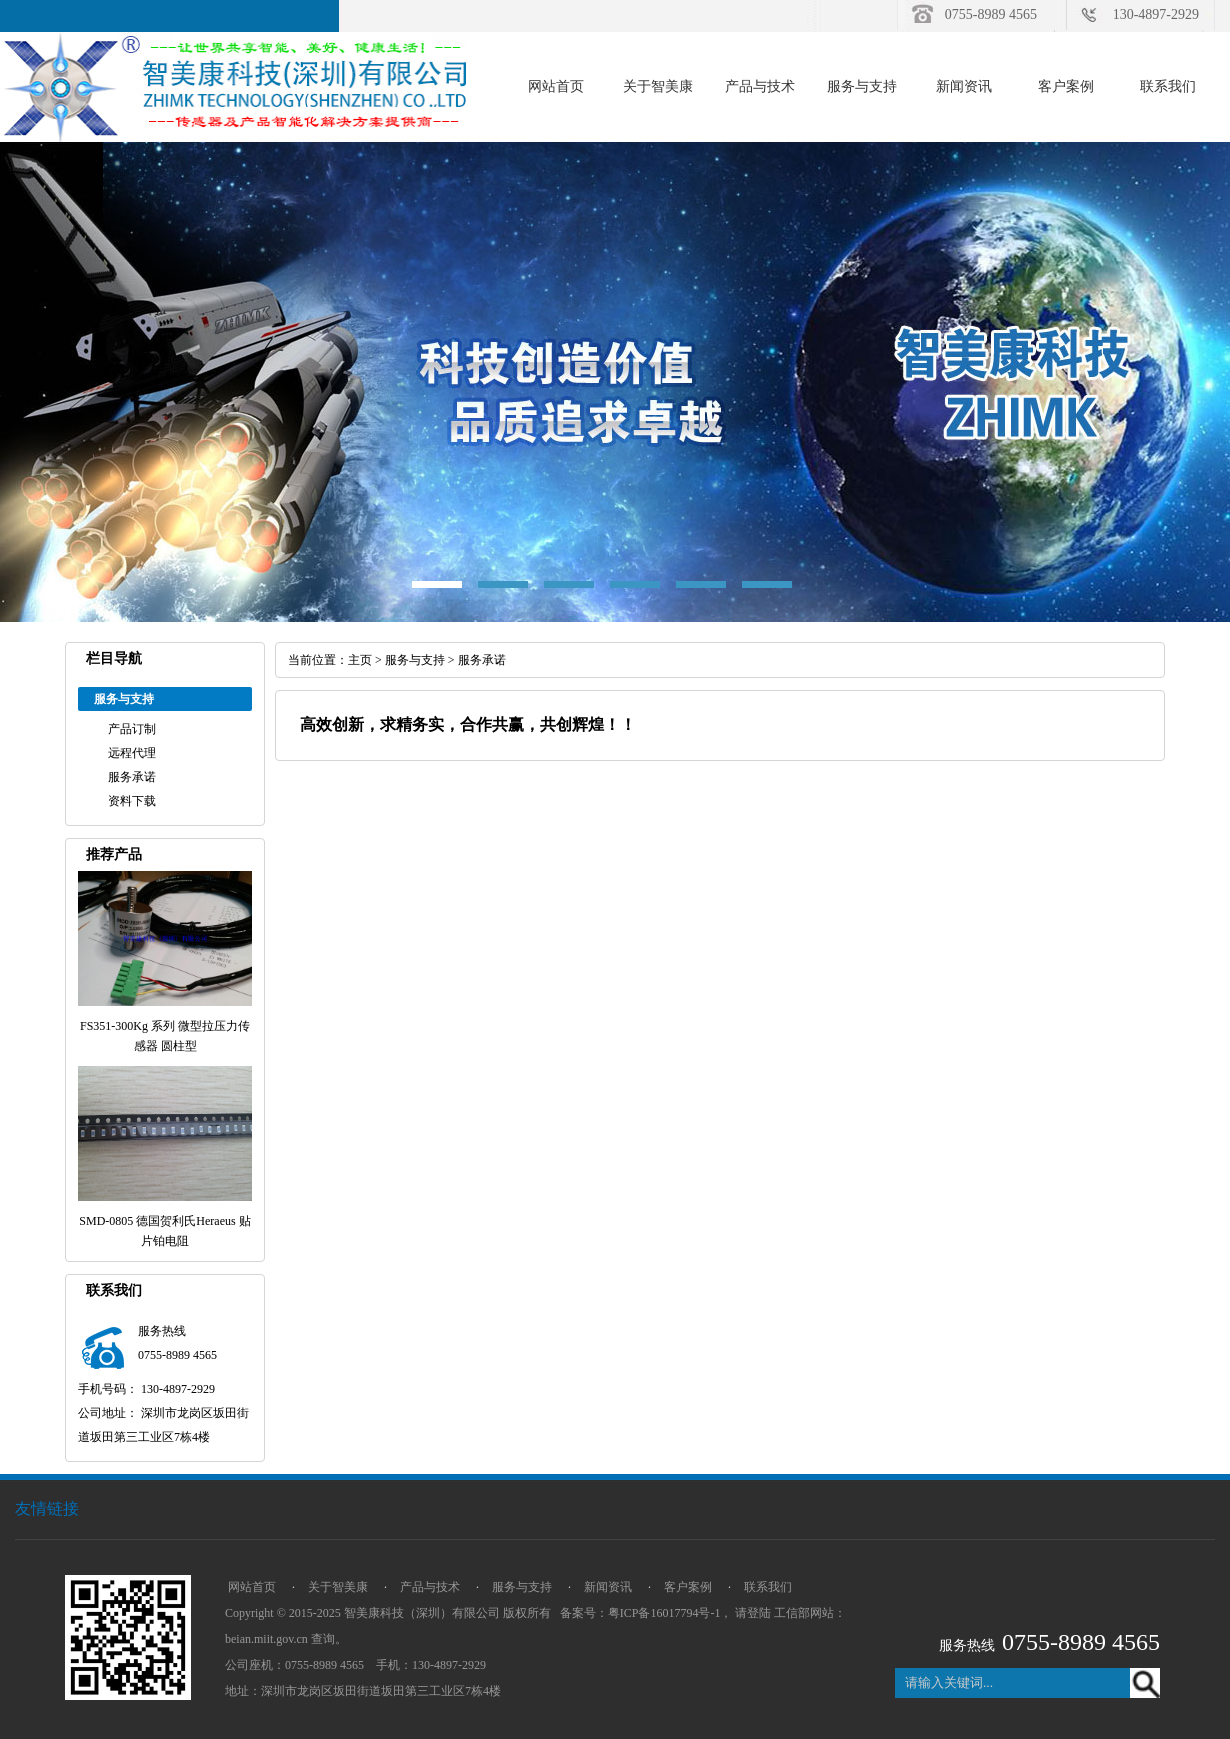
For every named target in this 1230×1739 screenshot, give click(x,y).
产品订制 (132, 729)
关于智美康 (658, 86)
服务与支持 (862, 86)
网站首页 (556, 86)
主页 (360, 660)
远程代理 (132, 753)
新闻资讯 (964, 86)
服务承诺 (132, 777)
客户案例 (1066, 86)
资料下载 (132, 801)
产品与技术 (760, 86)
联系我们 (1168, 86)
